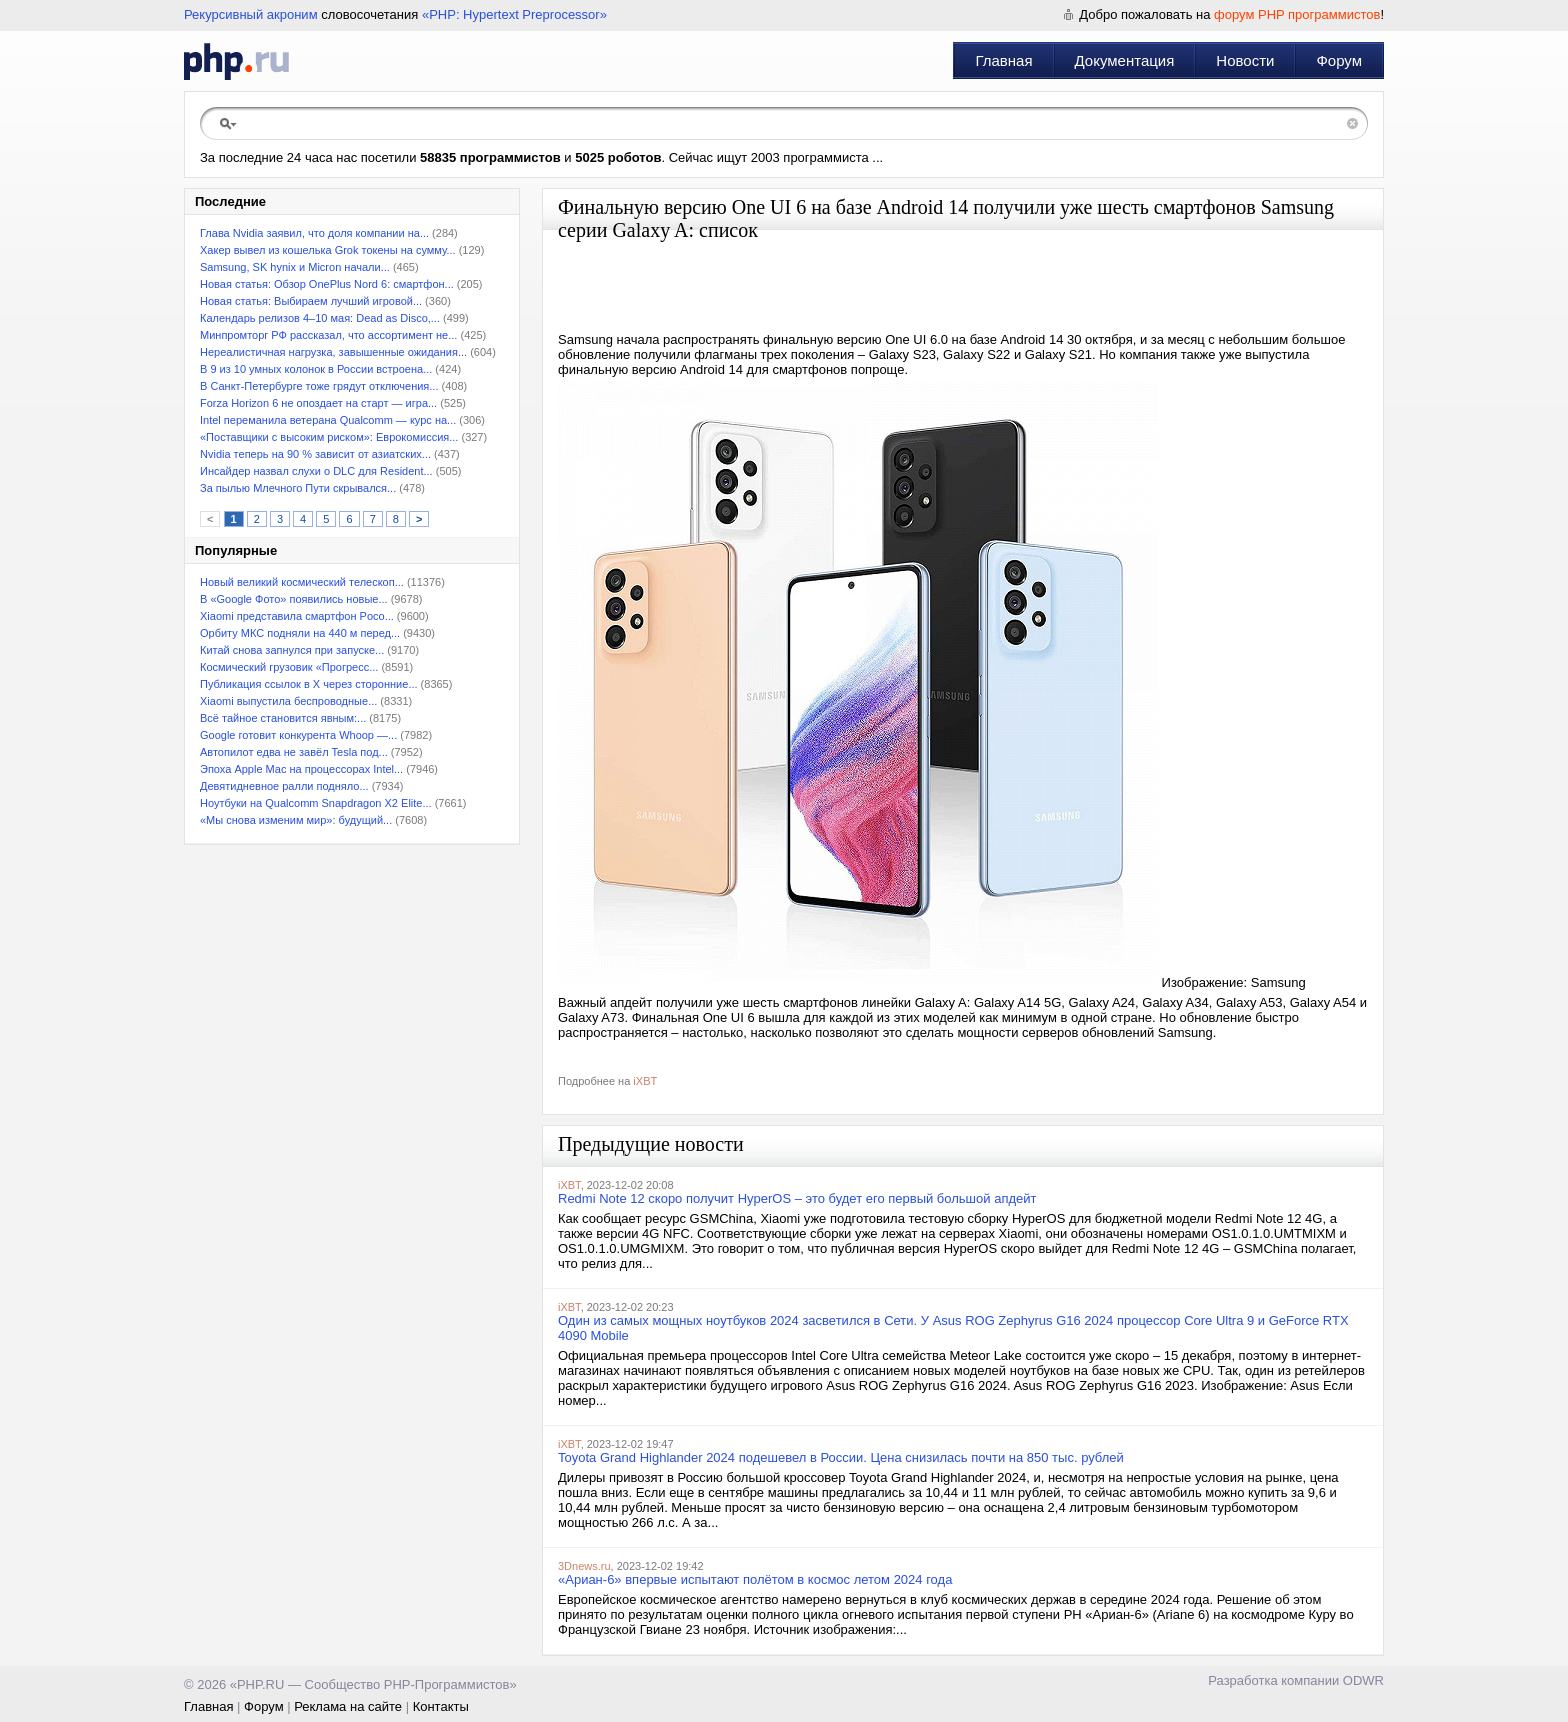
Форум (1339, 60)
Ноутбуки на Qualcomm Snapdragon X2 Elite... (316, 803)
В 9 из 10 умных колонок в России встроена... (316, 369)
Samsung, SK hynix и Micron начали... (295, 267)
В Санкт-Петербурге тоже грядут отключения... (319, 386)
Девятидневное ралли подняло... (284, 786)
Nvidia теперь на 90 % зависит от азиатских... (315, 454)
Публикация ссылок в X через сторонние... (309, 684)
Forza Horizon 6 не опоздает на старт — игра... (318, 403)
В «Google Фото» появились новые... (294, 599)
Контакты (441, 1706)
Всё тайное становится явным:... (283, 718)
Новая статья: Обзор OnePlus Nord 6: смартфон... (327, 284)
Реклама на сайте (348, 1706)
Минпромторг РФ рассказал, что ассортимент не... (328, 335)
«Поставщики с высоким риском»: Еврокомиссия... (329, 437)
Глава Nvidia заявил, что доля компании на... (314, 233)
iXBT (645, 1081)
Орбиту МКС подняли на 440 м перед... (300, 633)
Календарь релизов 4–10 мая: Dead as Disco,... (320, 318)
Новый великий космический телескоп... (302, 582)
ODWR (1363, 1680)
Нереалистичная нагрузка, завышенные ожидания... (333, 352)
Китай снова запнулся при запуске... (292, 650)
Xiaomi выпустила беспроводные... (288, 701)
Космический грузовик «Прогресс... (289, 667)
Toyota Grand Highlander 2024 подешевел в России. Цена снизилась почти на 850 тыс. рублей (841, 1457)
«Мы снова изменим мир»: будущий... (296, 820)
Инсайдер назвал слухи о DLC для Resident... (316, 471)
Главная (1003, 60)
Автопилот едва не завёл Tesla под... (294, 752)
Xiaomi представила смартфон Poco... (297, 616)
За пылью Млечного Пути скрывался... (298, 488)
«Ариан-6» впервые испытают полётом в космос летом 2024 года (755, 1579)
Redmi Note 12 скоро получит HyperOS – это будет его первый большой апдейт (797, 1198)
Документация (1125, 60)
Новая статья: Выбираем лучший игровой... (311, 301)
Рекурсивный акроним (251, 14)
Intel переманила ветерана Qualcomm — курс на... (328, 420)
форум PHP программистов (1297, 14)
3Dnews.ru (584, 1566)
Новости (1245, 60)
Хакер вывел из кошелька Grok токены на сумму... (328, 250)
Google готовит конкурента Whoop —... (298, 735)
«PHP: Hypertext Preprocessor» (514, 14)
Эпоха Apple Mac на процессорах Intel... (301, 769)
